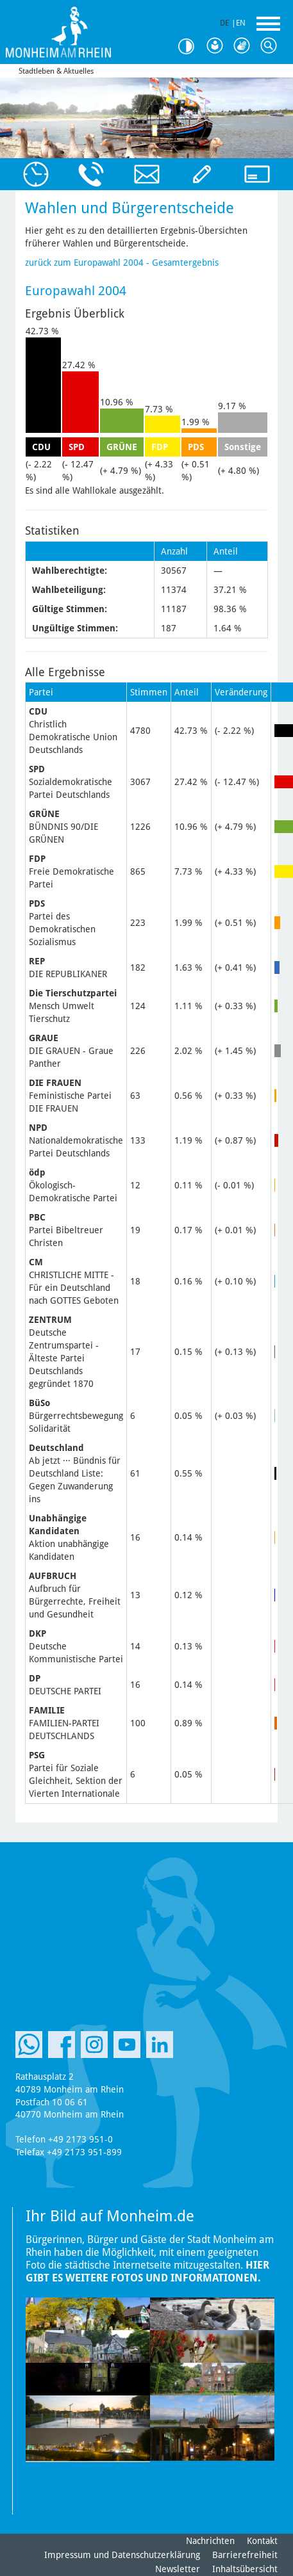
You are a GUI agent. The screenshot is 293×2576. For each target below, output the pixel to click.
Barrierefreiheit (245, 2555)
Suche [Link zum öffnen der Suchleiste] (271, 46)
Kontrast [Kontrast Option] (190, 46)
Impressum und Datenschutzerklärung (122, 2555)
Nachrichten (210, 2541)
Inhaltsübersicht (245, 2569)
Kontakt (262, 2541)
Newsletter (177, 2569)
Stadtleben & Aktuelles (56, 71)
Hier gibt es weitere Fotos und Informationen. (147, 2271)
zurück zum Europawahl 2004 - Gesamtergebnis (122, 262)
